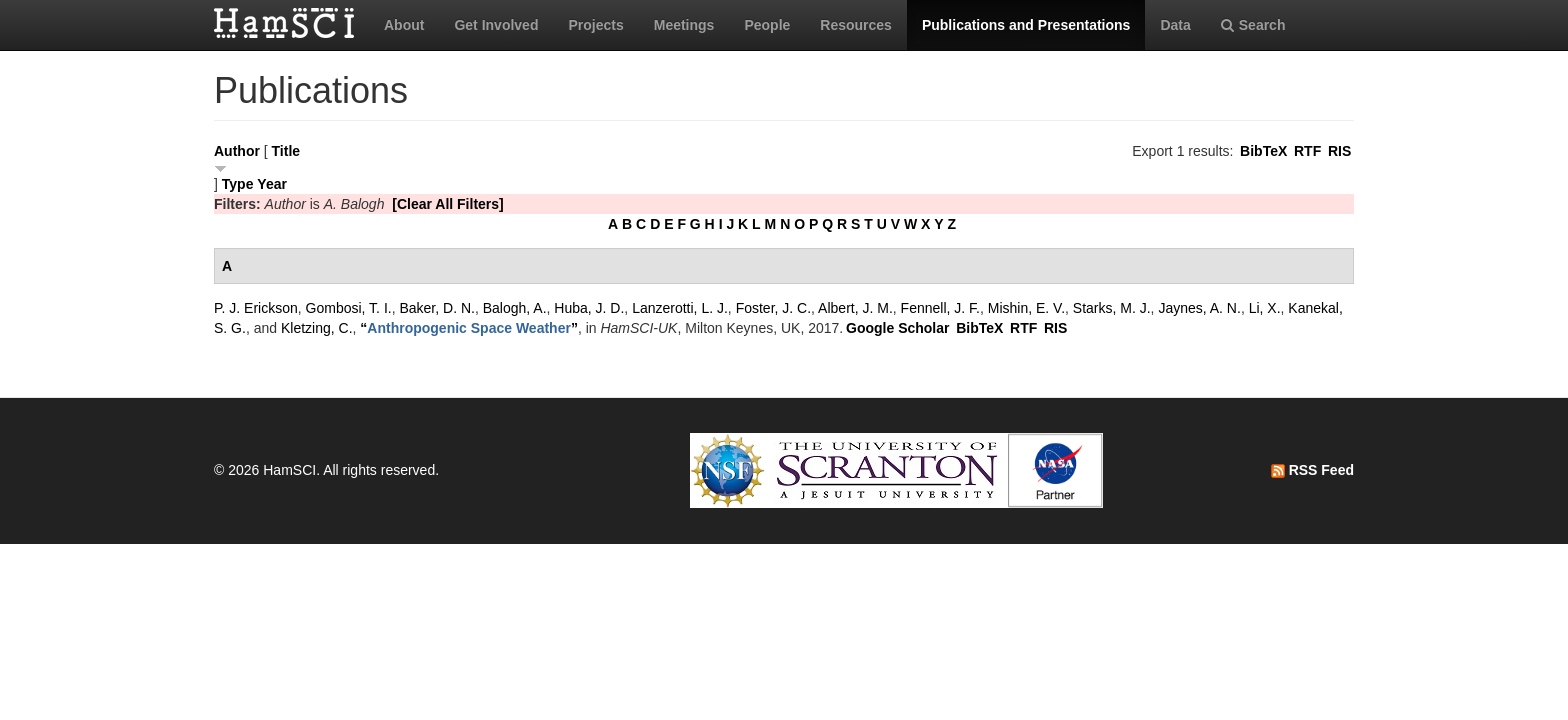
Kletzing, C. (317, 328)
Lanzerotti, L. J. (680, 308)
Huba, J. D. (589, 308)
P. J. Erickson (256, 308)
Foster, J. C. (773, 308)
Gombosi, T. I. (349, 308)
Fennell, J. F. (940, 308)
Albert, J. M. (855, 308)
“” (469, 328)
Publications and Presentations (1026, 25)
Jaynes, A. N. (1199, 308)
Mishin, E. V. (1026, 308)
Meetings (684, 25)
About (404, 25)
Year (272, 184)
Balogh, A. (515, 308)
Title (286, 151)
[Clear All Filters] (448, 204)
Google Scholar (897, 328)
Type (238, 184)
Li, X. (1265, 308)
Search (1253, 25)
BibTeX (1263, 151)
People (767, 25)
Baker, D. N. (436, 308)
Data (1175, 25)
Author (237, 151)
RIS (1339, 151)
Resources (856, 25)
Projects (595, 25)
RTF (1307, 151)
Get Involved (496, 25)
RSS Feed (1312, 470)
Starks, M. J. (1112, 308)
